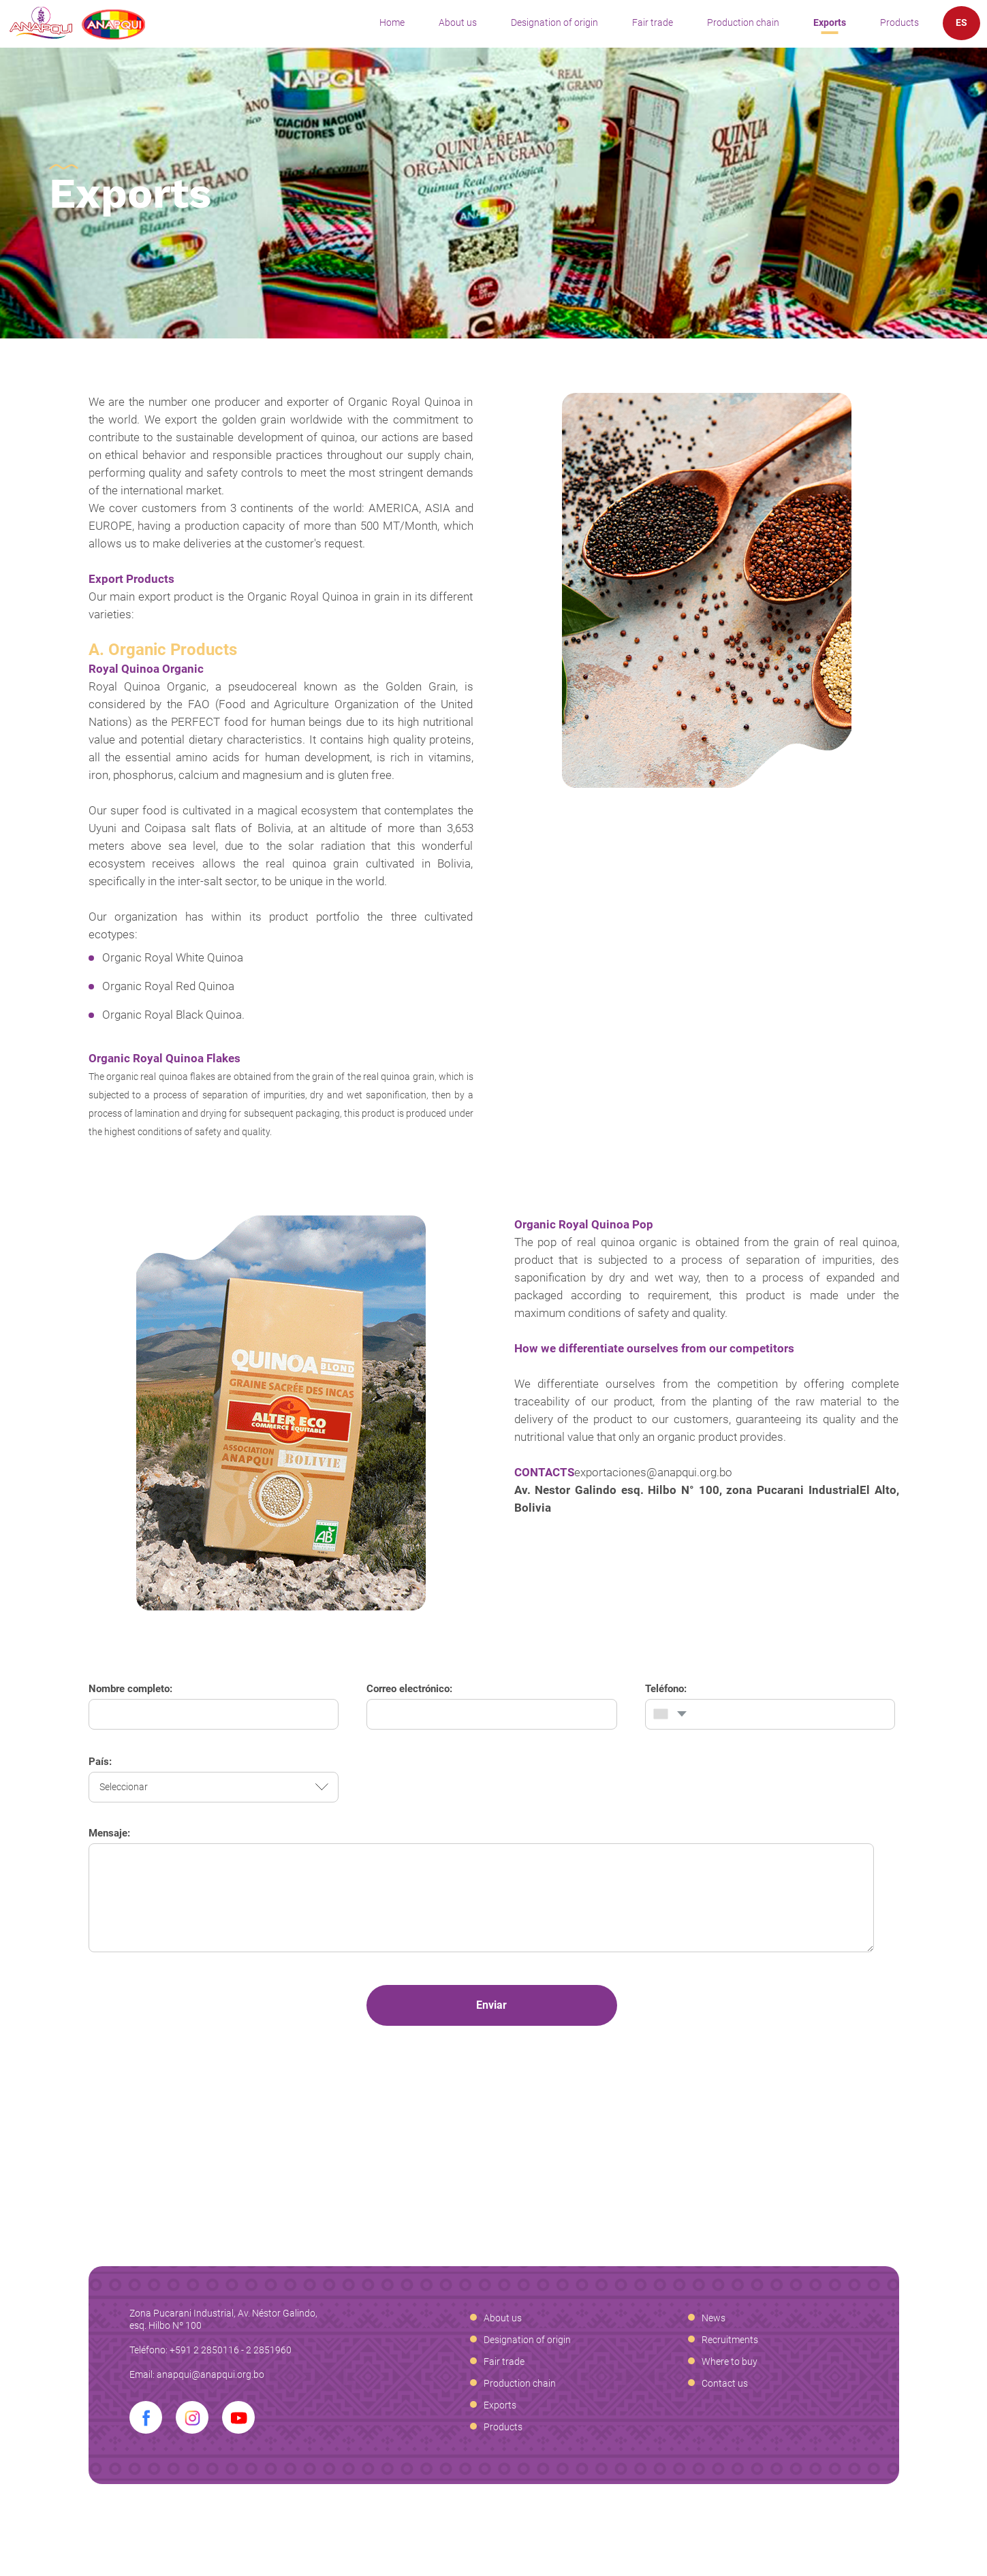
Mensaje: (109, 1833)
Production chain (743, 22)
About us (458, 22)
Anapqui (77, 23)
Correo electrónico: (409, 1689)
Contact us (725, 2383)
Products (899, 22)
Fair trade (652, 22)
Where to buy (729, 2361)
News (713, 2317)
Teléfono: (666, 1689)
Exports (829, 22)
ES (961, 22)
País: (100, 1761)
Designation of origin (554, 22)
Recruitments (730, 2339)
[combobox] (668, 1714)
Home (392, 22)
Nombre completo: (130, 1689)
